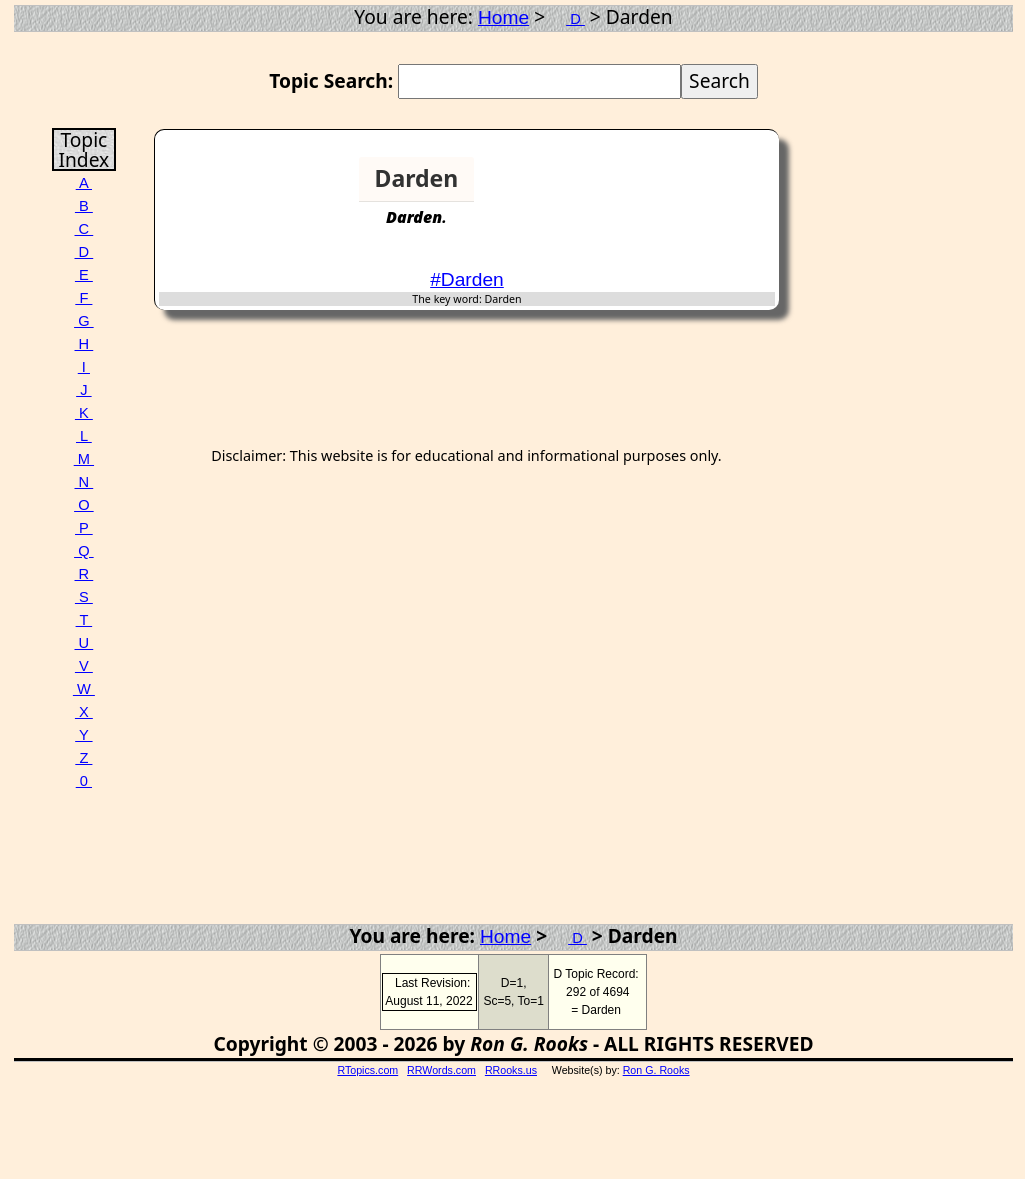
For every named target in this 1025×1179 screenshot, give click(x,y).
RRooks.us (511, 1070)
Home (503, 17)
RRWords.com (441, 1070)
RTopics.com (367, 1070)
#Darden (467, 279)
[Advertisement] (698, 187)
